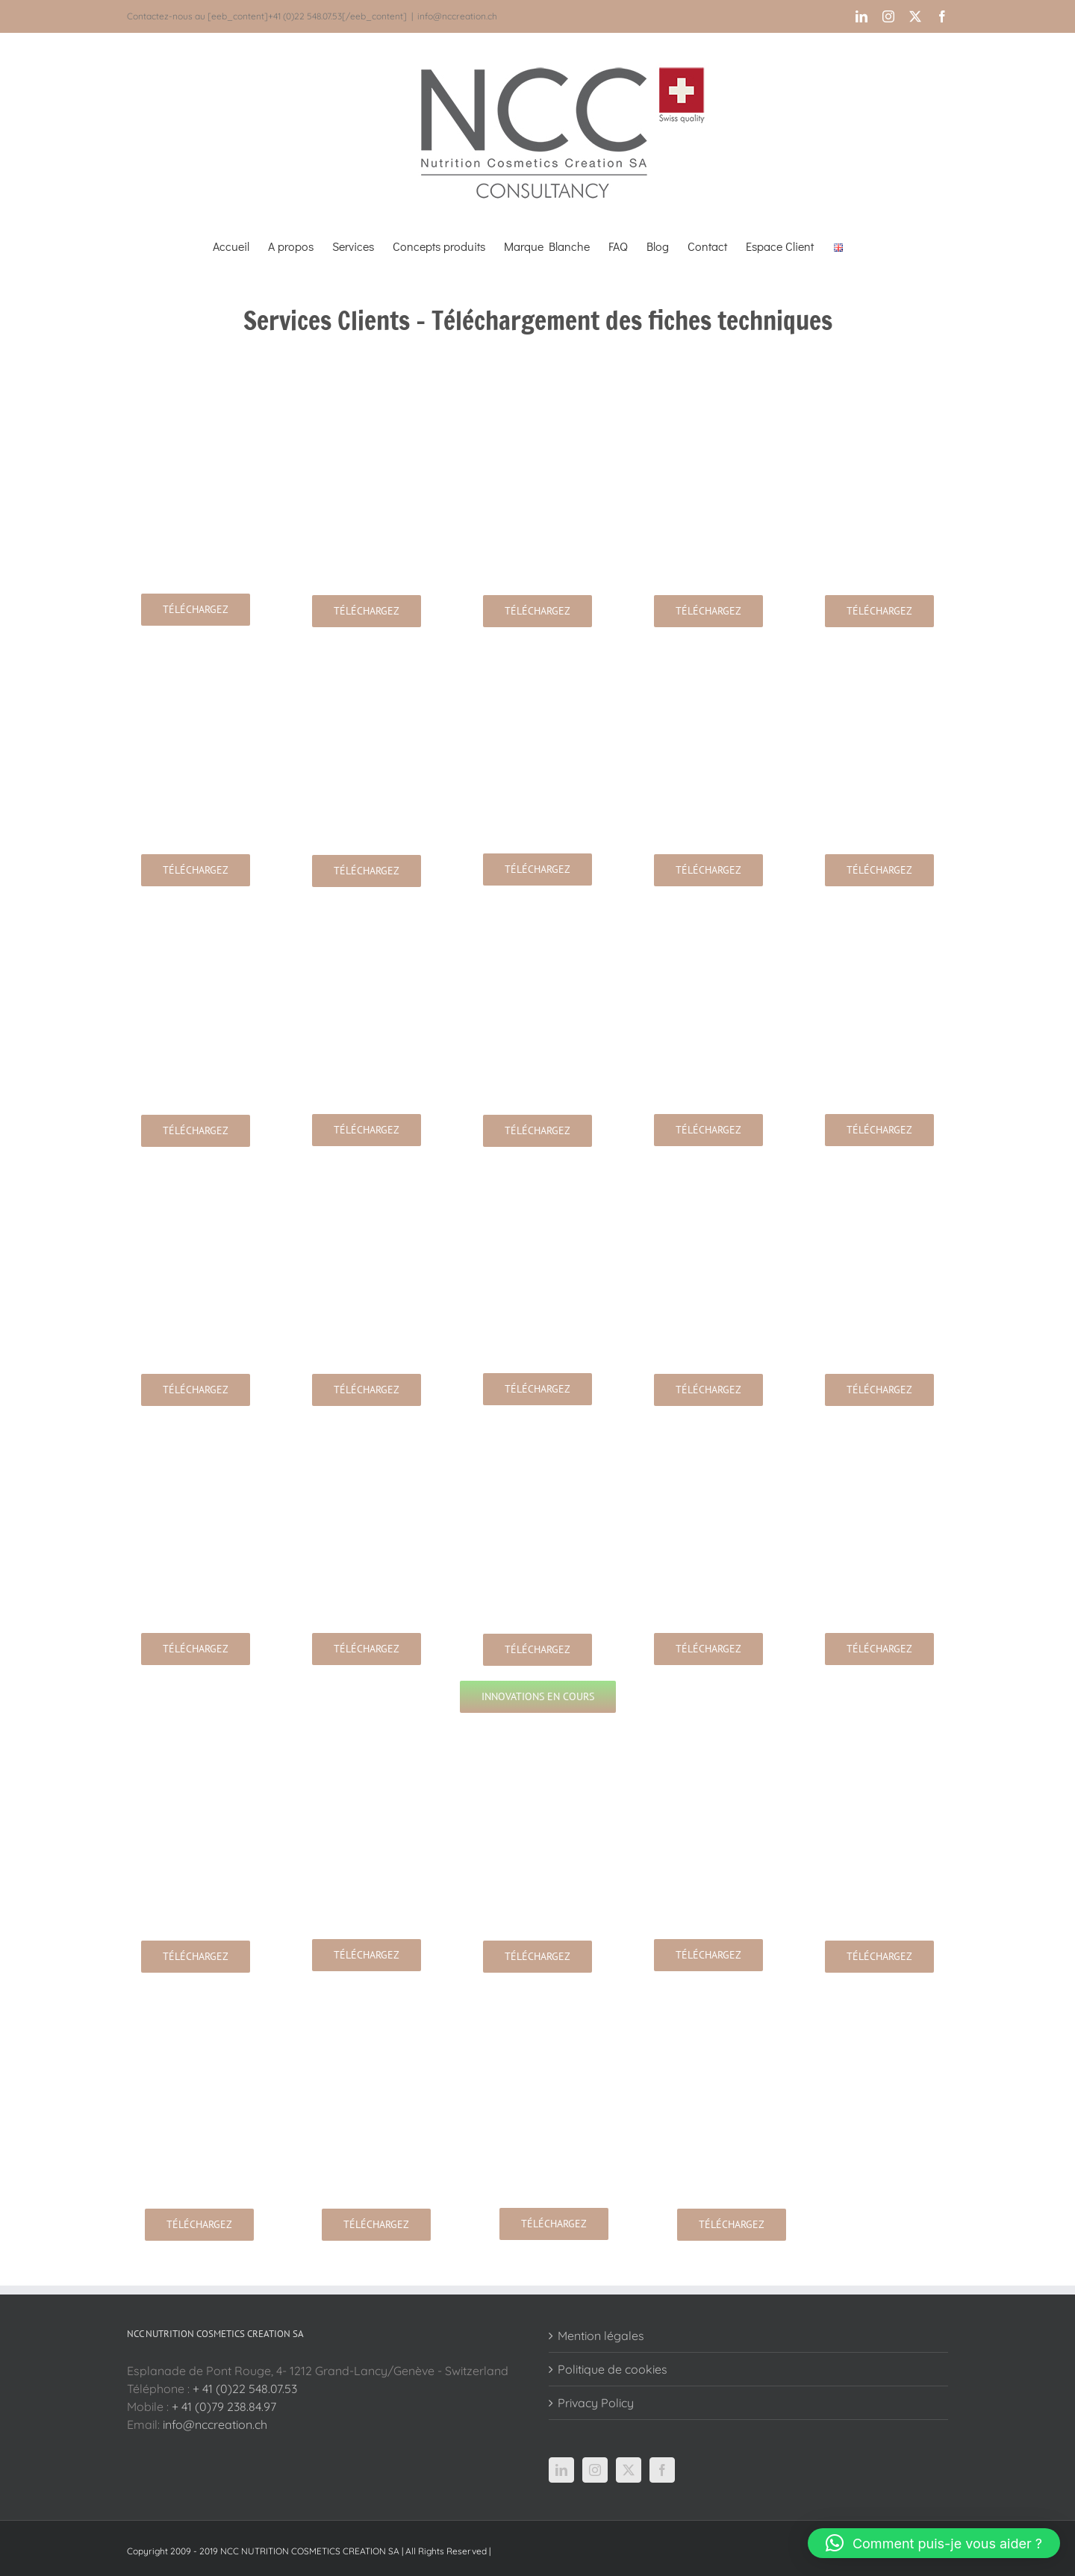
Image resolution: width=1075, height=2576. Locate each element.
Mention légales (601, 2335)
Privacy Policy (596, 2402)
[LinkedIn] (561, 2470)
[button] (934, 2543)
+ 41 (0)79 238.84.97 (224, 2406)
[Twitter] (628, 2470)
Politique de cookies (612, 2369)
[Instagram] (595, 2470)
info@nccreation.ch (457, 16)
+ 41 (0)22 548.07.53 (245, 2388)
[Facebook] (662, 2470)
